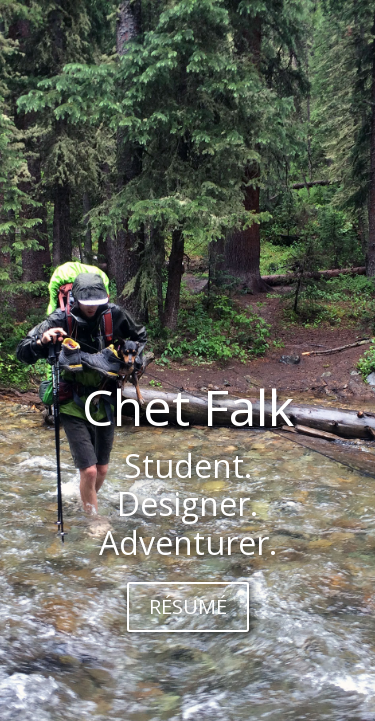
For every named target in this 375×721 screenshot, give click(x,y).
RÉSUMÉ (188, 606)
